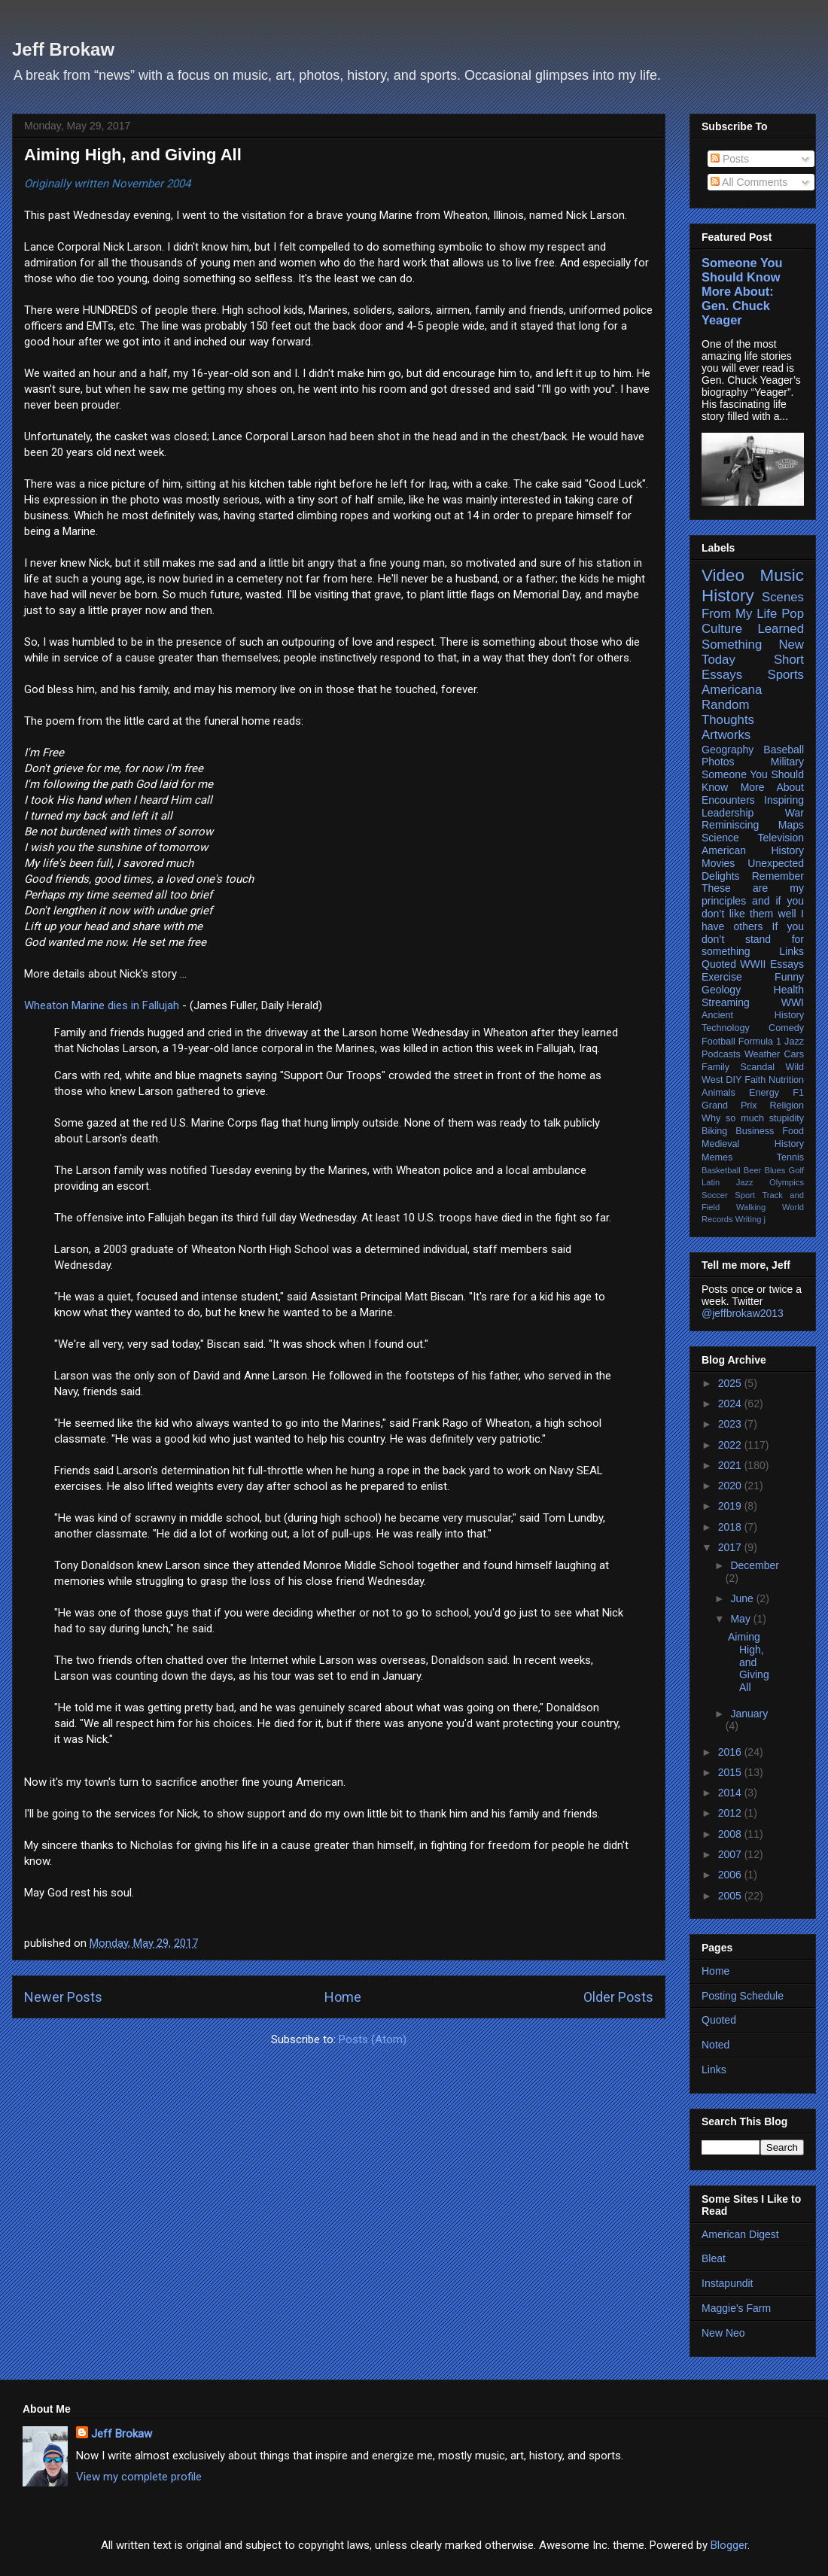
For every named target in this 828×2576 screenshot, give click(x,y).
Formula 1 (759, 1041)
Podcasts (721, 1054)
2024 (731, 1403)
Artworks (726, 735)
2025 (731, 1383)
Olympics (786, 1182)
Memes (717, 1157)
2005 (731, 1896)
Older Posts (618, 1997)
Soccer (715, 1195)
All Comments (749, 182)
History (728, 595)
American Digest (740, 2234)
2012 (731, 1813)
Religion (786, 1105)
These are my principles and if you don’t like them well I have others (753, 907)
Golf (797, 1170)
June (743, 1598)
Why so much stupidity (753, 1118)
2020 (731, 1486)
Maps (791, 825)
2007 (731, 1854)
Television (781, 838)
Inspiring (784, 800)
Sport (745, 1195)
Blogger (729, 2545)
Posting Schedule (743, 1996)
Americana (732, 690)
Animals (718, 1092)
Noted (715, 2045)
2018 (731, 1527)
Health (789, 990)
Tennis (790, 1157)
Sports (785, 675)
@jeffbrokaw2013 (743, 1313)
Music (782, 575)
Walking (751, 1207)
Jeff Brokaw (63, 49)
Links (791, 951)
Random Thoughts (728, 712)
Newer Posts (63, 1997)
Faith (755, 1080)
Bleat (714, 2258)
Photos (718, 762)
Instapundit (727, 2283)
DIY (733, 1080)
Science (720, 838)
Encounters (728, 800)
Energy (764, 1092)
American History (753, 850)
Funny (789, 977)
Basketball (721, 1170)
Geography (727, 750)
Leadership (727, 813)
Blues (774, 1170)
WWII (753, 964)
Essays (787, 964)
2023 (731, 1424)
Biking (714, 1131)
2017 (731, 1547)
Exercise (722, 977)
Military (787, 762)
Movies (718, 863)
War (794, 813)
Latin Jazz (727, 1182)
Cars (794, 1054)
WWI (792, 1002)
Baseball (783, 750)
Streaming (726, 1002)
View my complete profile (139, 2476)
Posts (730, 159)
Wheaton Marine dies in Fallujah (101, 1005)
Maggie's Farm (736, 2308)
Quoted (719, 964)
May (741, 1619)
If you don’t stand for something (753, 939)
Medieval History (753, 1144)
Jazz (794, 1041)
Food (793, 1131)
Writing (748, 1219)
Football (718, 1041)
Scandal (758, 1067)
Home (342, 1997)
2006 (731, 1875)
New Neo (723, 2333)
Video (723, 575)
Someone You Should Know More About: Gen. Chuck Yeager (742, 291)
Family (715, 1067)
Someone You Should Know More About (753, 780)
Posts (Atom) (372, 2039)
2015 (731, 1772)
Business (754, 1131)
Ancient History (753, 1015)
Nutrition (786, 1080)
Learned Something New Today (753, 644)
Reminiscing (730, 825)
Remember (778, 876)
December (754, 1565)
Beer (753, 1170)
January (749, 1714)
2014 (731, 1793)
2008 (731, 1834)
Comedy (786, 1028)
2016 (731, 1752)
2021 (731, 1465)
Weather (762, 1054)
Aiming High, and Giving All (133, 154)
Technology (726, 1028)
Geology (721, 990)
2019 (731, 1506)
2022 (731, 1445)
